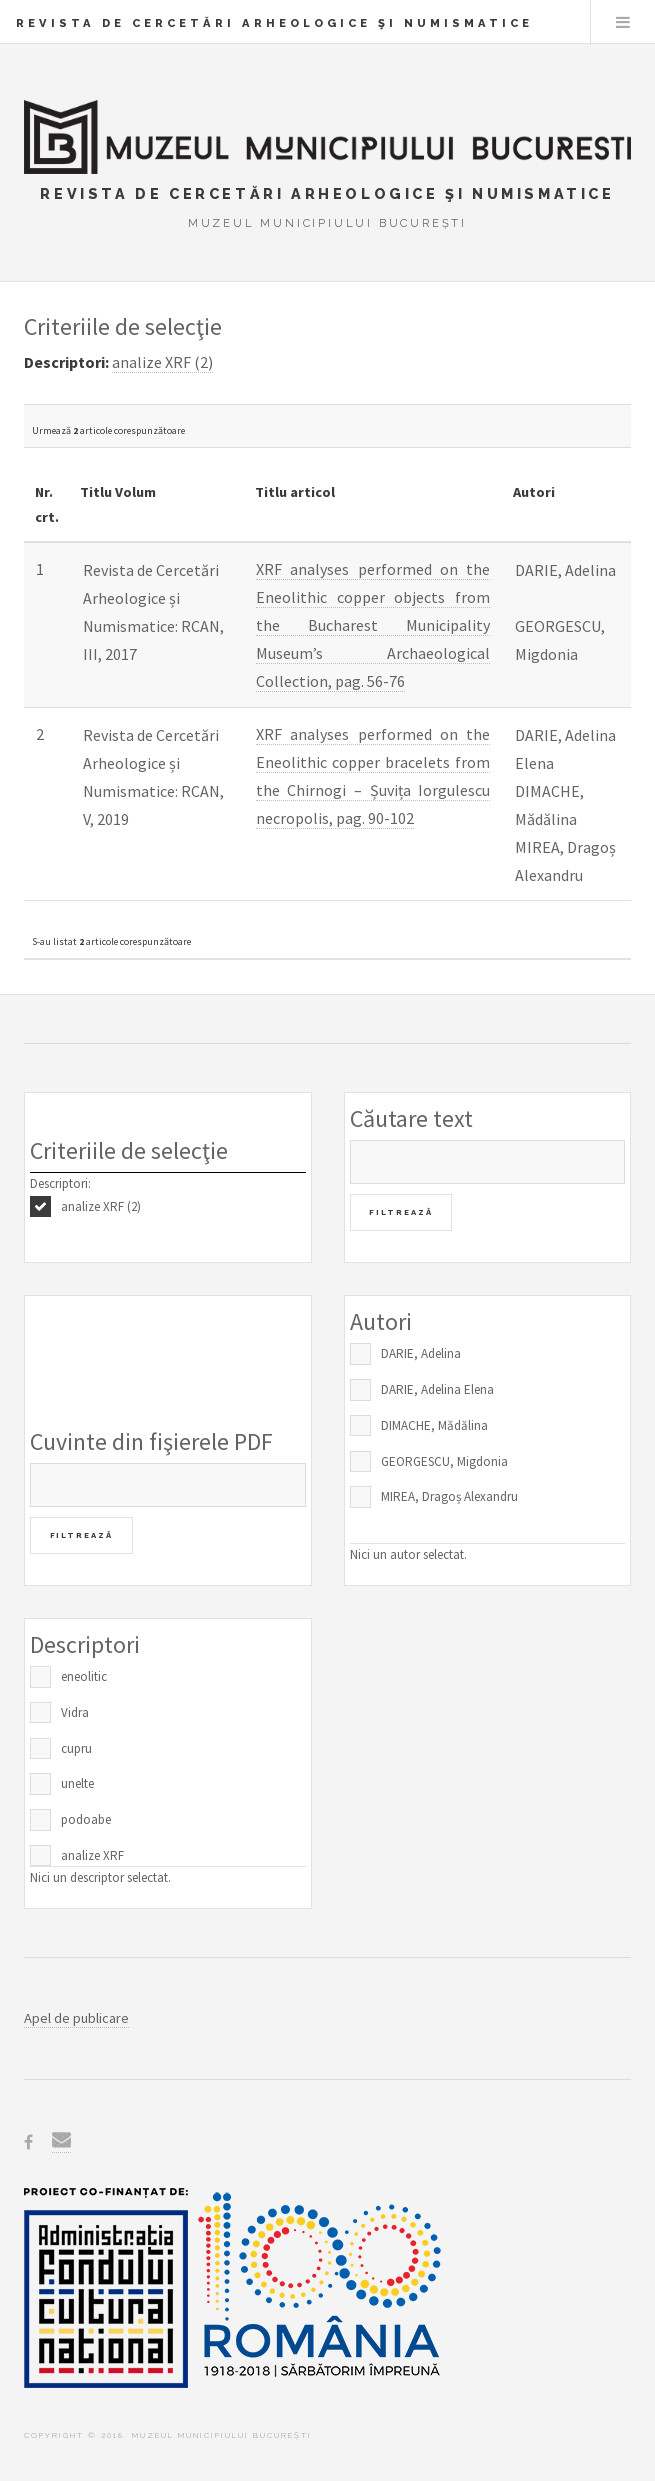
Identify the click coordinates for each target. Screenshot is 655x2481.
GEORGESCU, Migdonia (444, 1461)
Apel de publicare (76, 2018)
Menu (623, 22)
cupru (76, 1748)
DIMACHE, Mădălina (434, 1425)
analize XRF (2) (101, 1206)
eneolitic (84, 1676)
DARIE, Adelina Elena (437, 1389)
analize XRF (92, 1855)
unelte (77, 1783)
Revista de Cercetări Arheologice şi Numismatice (274, 23)
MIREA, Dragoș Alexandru (449, 1496)
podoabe (86, 1819)
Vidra (75, 1712)
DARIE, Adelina (421, 1353)
